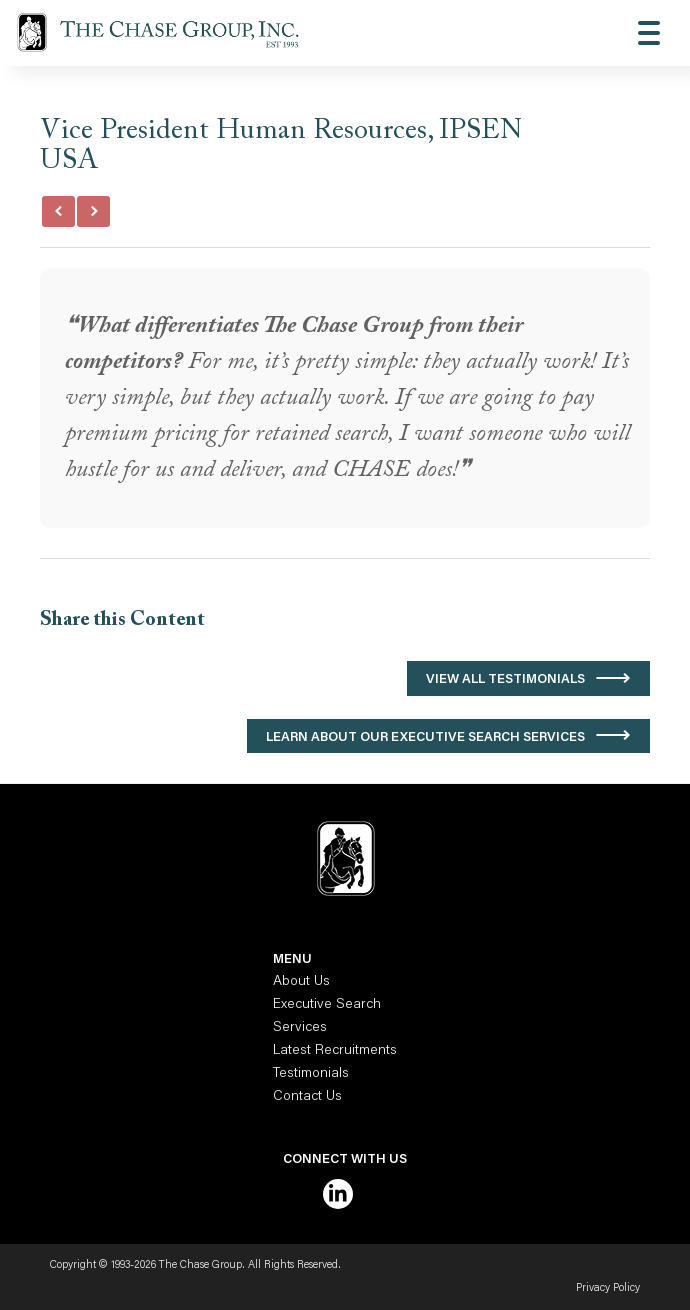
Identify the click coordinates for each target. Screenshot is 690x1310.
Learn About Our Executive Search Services (425, 737)
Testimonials (311, 1074)
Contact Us (307, 1097)
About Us (301, 982)
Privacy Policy (608, 1288)
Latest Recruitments (335, 1051)
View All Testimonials (505, 679)
